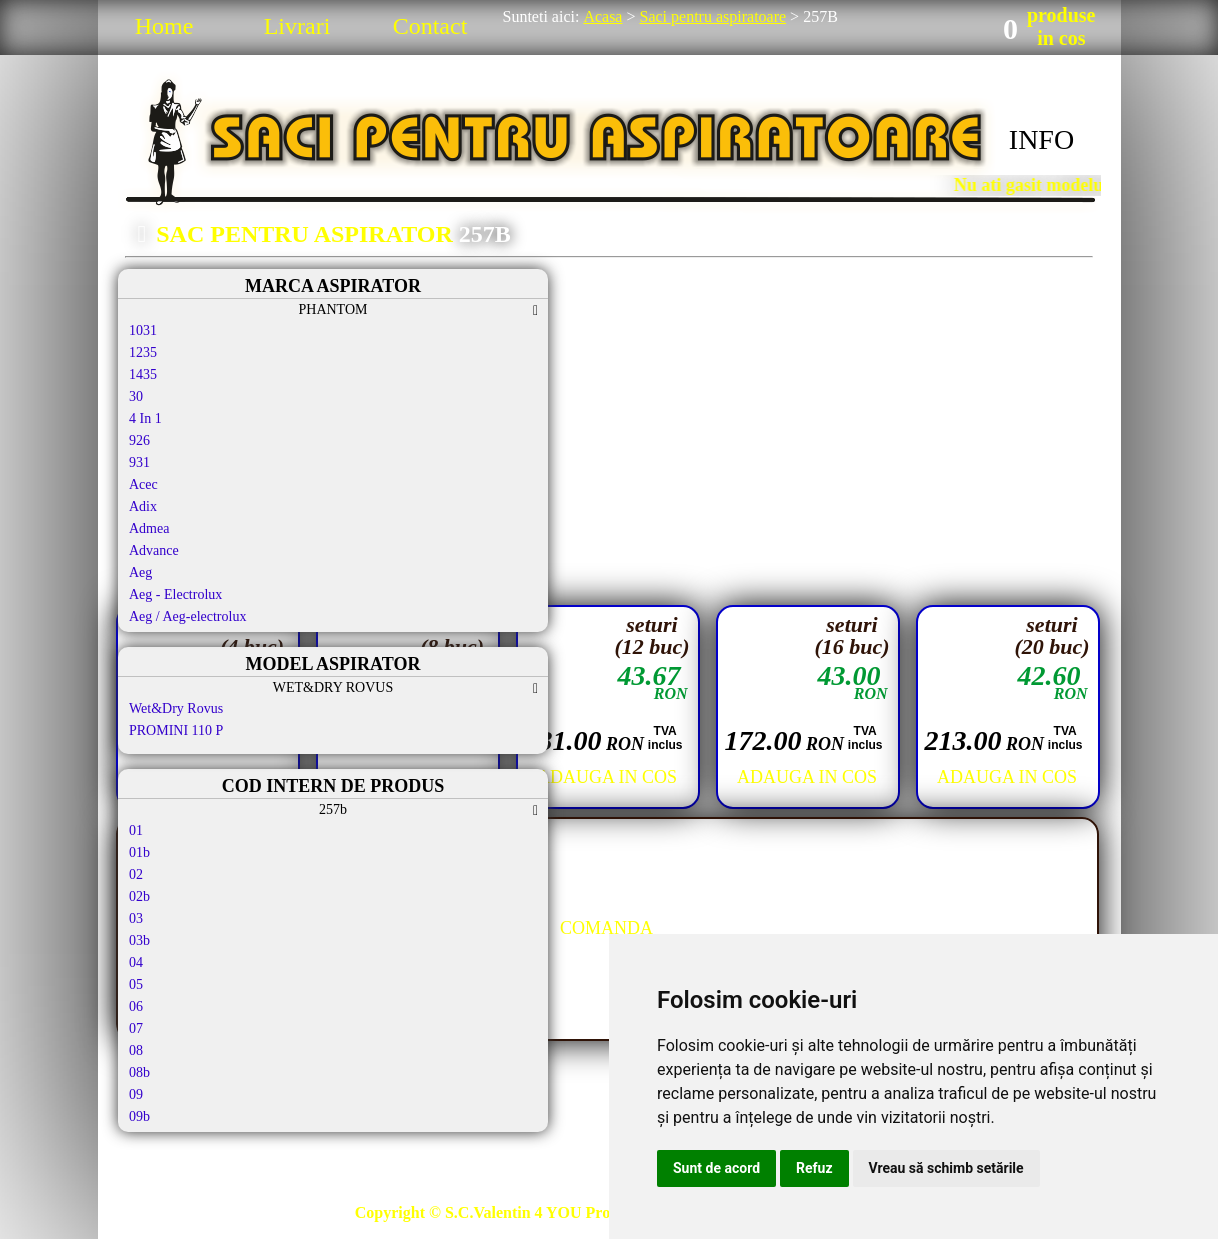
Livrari (297, 26)
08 (136, 1050)
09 (136, 1094)
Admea (149, 528)
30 (136, 396)
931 (139, 462)
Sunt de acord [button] (716, 1168)
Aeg (140, 572)
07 (136, 1028)
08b (139, 1072)
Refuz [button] (814, 1168)
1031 (143, 330)
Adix (143, 506)
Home (164, 26)
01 (136, 830)
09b (139, 1116)
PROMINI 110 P (176, 730)
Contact (430, 26)
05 (136, 984)
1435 (143, 374)
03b (139, 940)
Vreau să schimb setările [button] (946, 1168)
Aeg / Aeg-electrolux (187, 616)
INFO (1041, 139)
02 (136, 874)
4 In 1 (145, 418)
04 (136, 962)
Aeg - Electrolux (175, 594)
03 (136, 918)
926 (139, 440)
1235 (143, 352)
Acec (143, 484)
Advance (154, 550)
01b (139, 852)
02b (139, 896)
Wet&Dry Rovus (176, 708)
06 (136, 1006)
